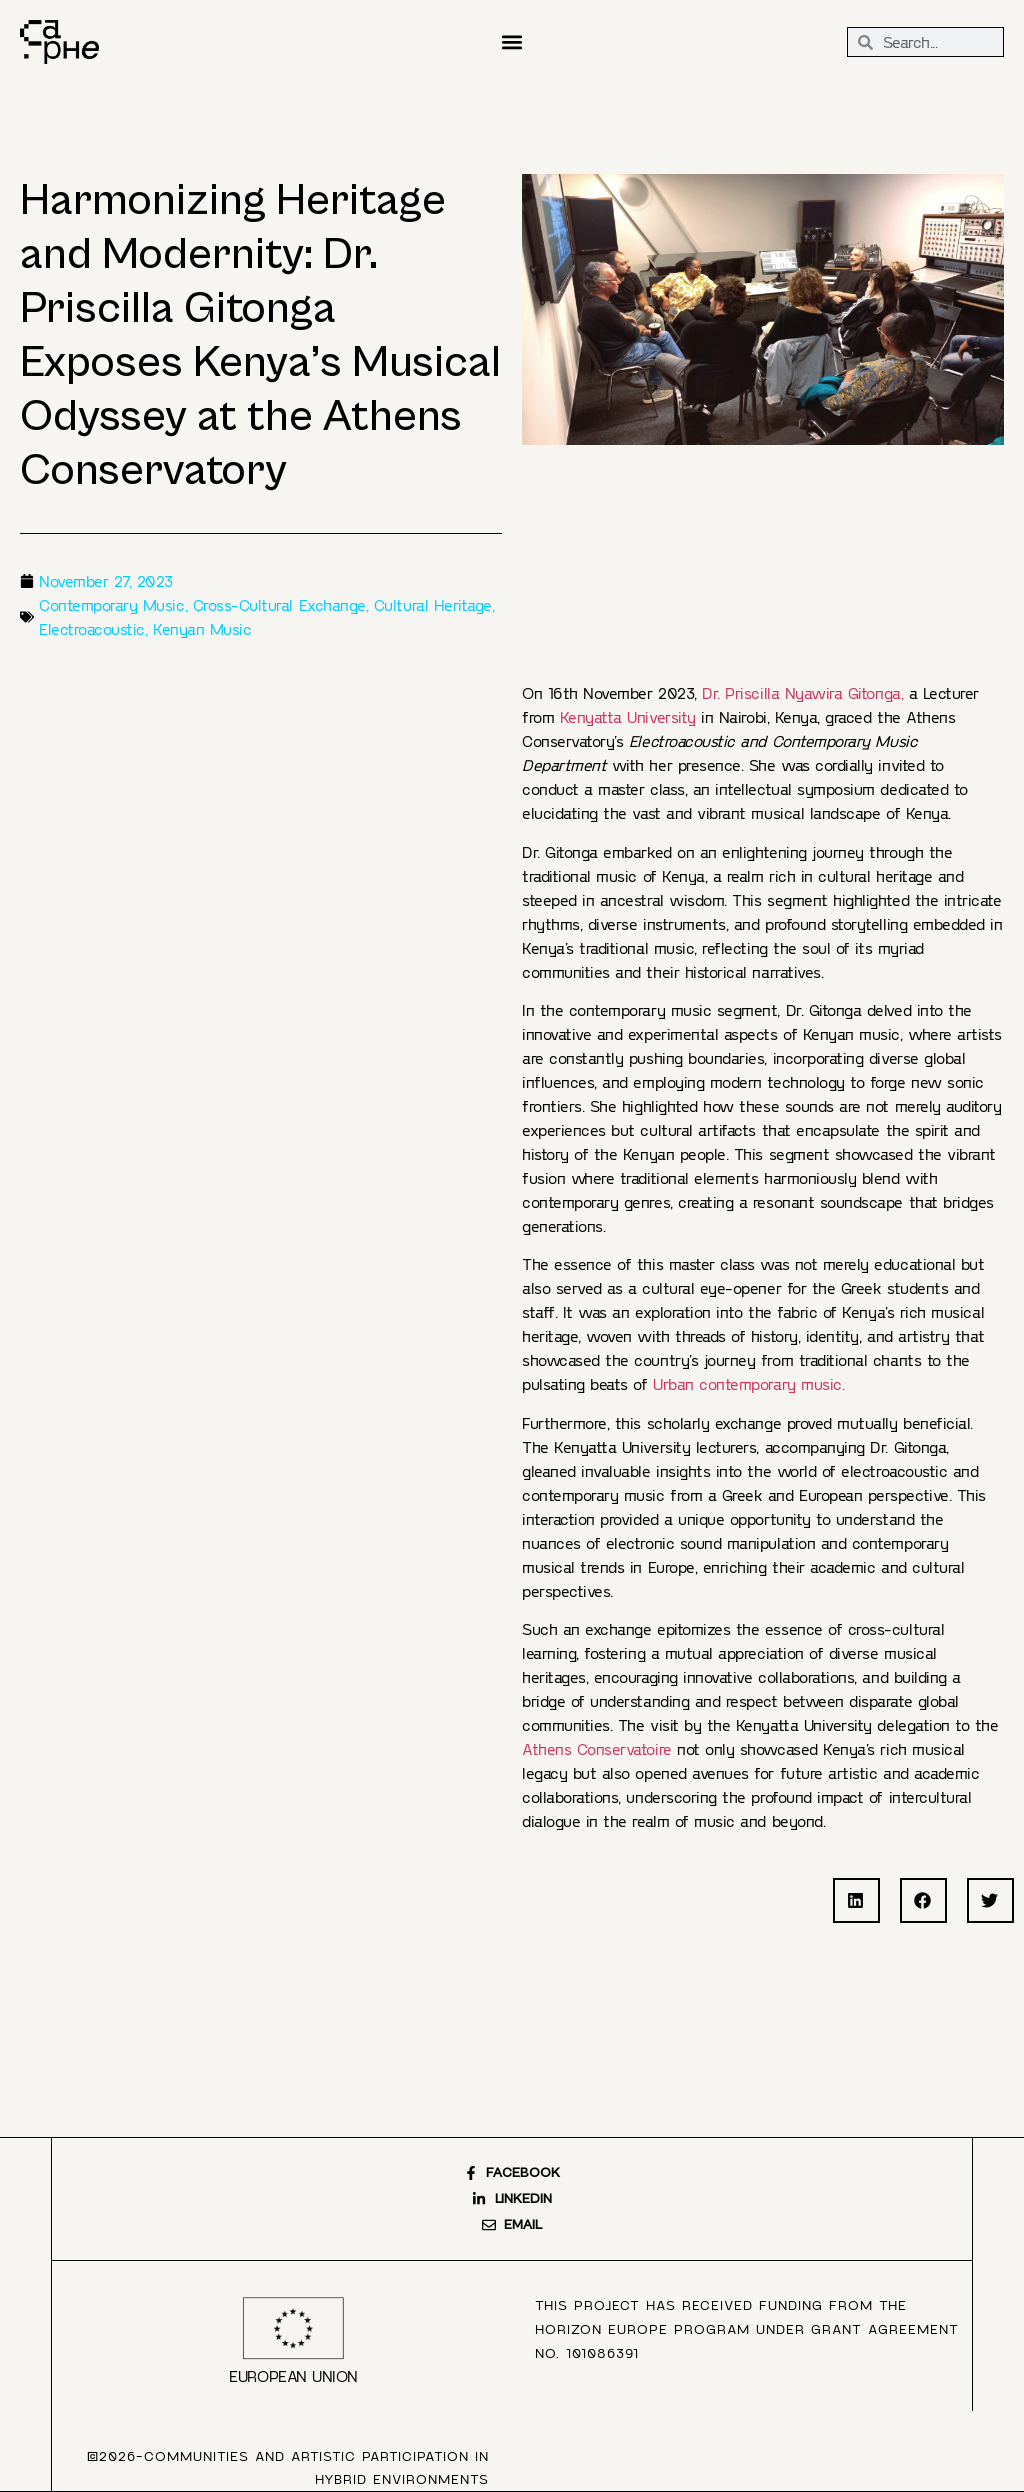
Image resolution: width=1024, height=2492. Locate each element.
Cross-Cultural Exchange (279, 604)
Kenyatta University (628, 716)
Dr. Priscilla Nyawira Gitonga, (802, 692)
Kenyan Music (202, 628)
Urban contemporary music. (748, 1383)
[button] (511, 42)
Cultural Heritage (433, 604)
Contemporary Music (112, 604)
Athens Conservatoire (597, 1748)
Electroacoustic (92, 628)
